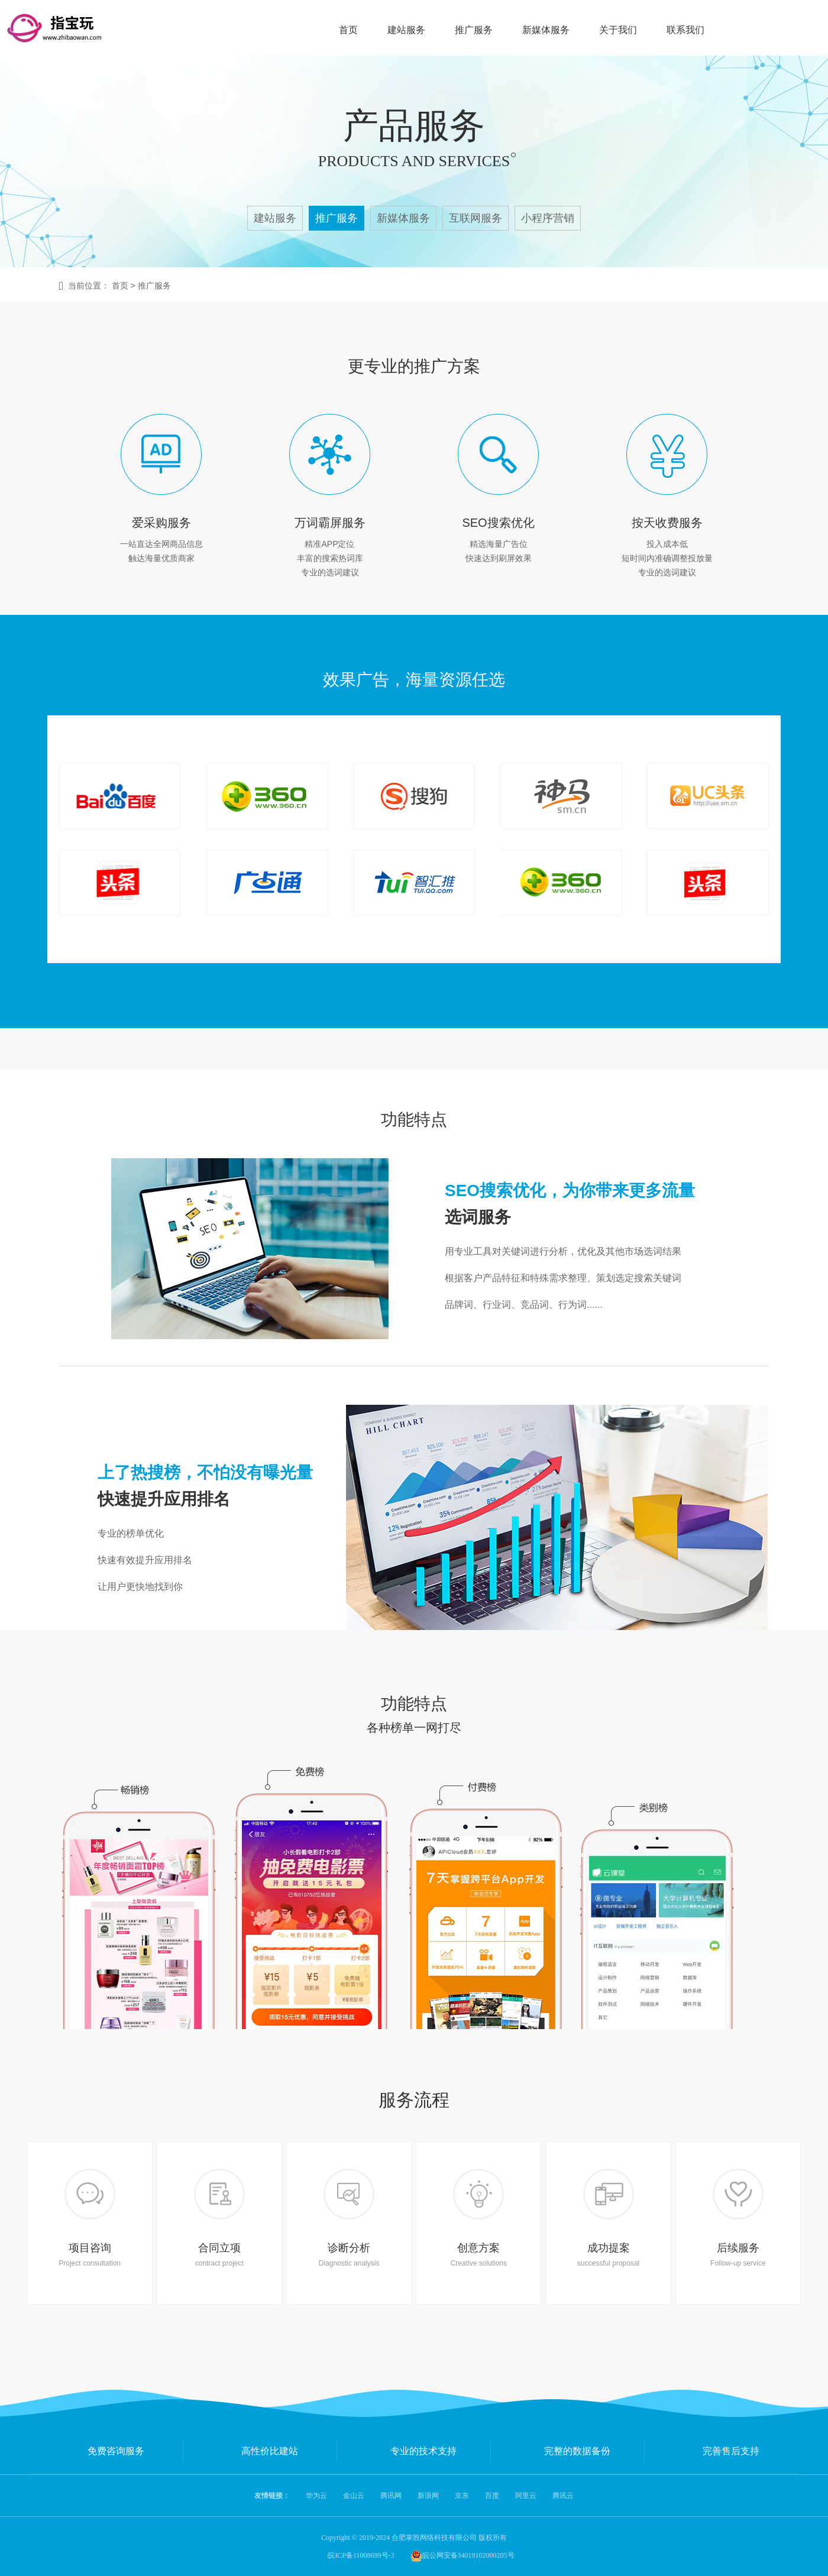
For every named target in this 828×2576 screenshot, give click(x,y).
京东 (462, 2495)
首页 (348, 30)
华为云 (316, 2495)
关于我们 (618, 30)
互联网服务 (475, 218)
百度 (492, 2495)
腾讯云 (563, 2495)
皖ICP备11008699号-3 (361, 2555)
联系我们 (685, 30)
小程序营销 (547, 218)
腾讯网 (391, 2495)
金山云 (353, 2495)
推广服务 (474, 30)
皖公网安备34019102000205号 (462, 2555)
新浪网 (428, 2495)
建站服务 (406, 30)
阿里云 (525, 2495)
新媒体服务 (546, 30)
